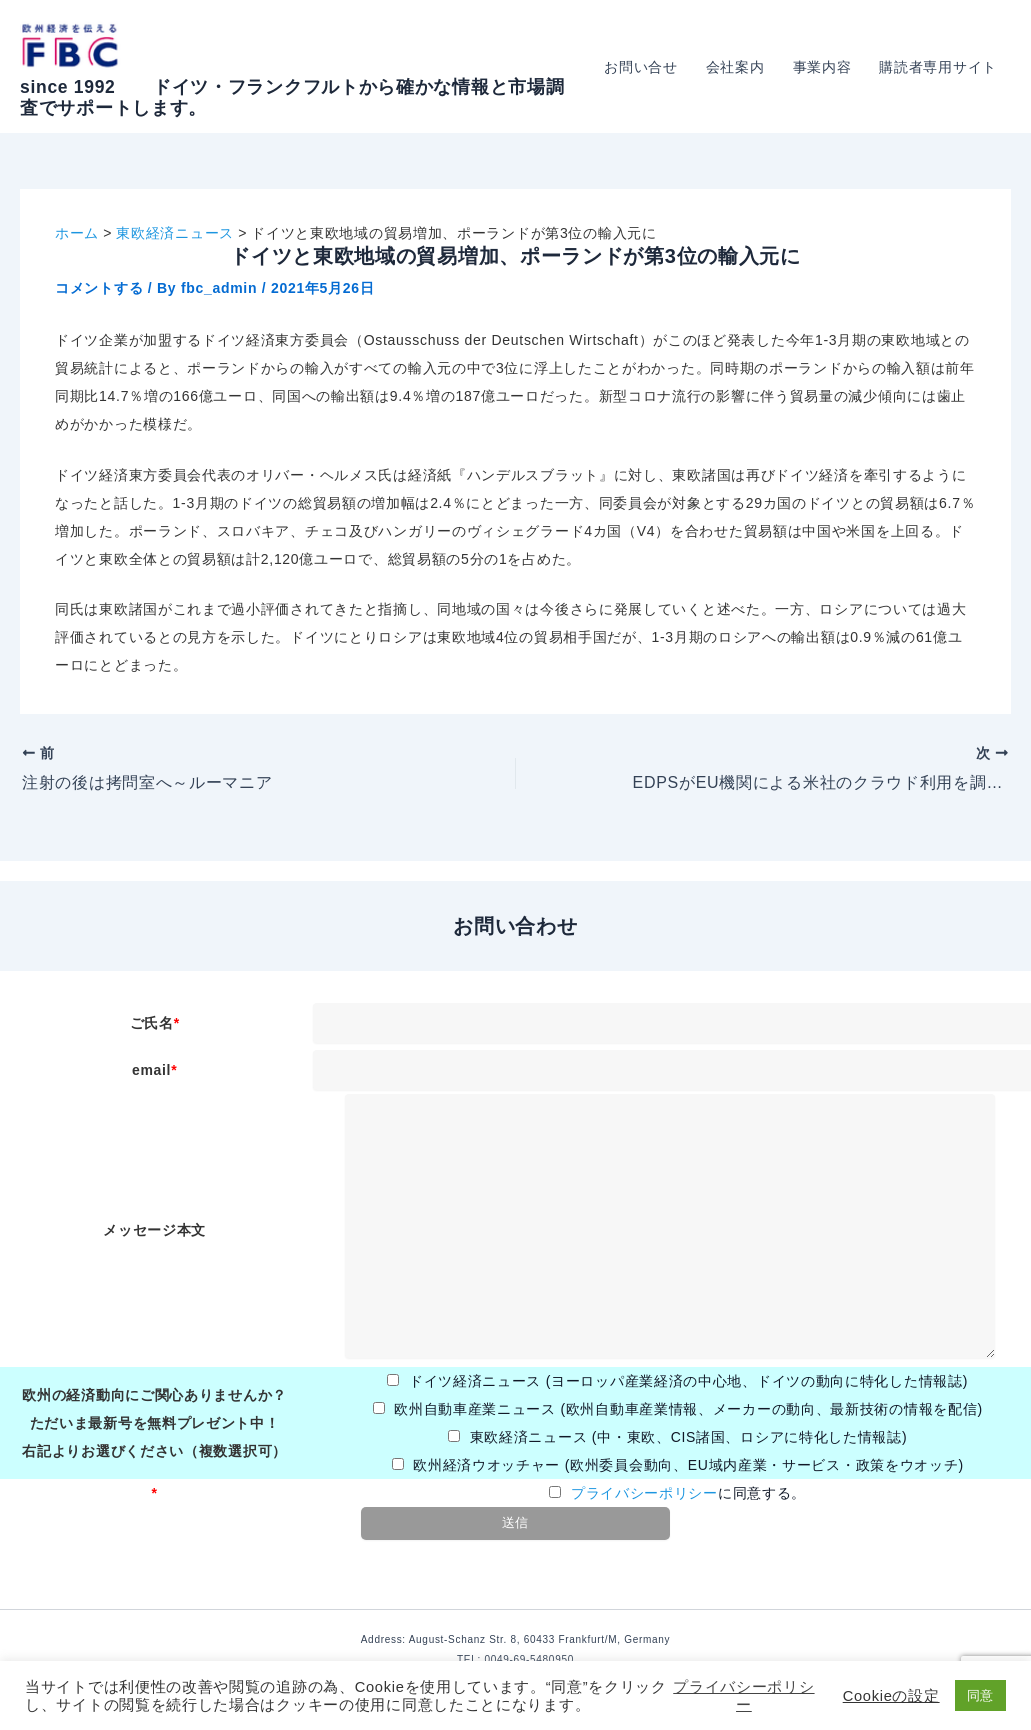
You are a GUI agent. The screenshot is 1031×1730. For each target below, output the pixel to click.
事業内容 (822, 67)
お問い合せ (641, 67)
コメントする (99, 288)
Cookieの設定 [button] (891, 1696)
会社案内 (735, 67)
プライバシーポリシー (644, 1493)
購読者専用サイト (938, 67)
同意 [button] (980, 1695)
